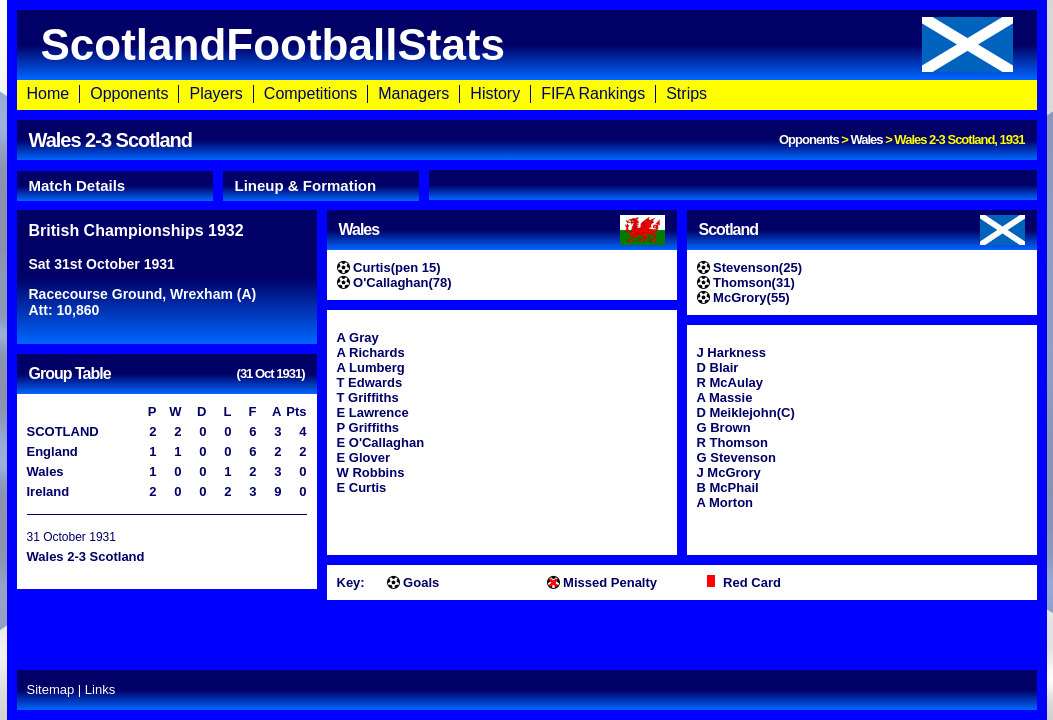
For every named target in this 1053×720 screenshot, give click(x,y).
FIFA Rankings (593, 93)
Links (100, 689)
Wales (866, 139)
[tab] (115, 186)
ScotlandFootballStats (527, 44)
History (495, 93)
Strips (686, 93)
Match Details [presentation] (77, 185)
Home (48, 93)
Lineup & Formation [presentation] (306, 185)
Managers (413, 93)
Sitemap (51, 689)
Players (215, 93)
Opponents (129, 93)
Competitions (310, 93)
